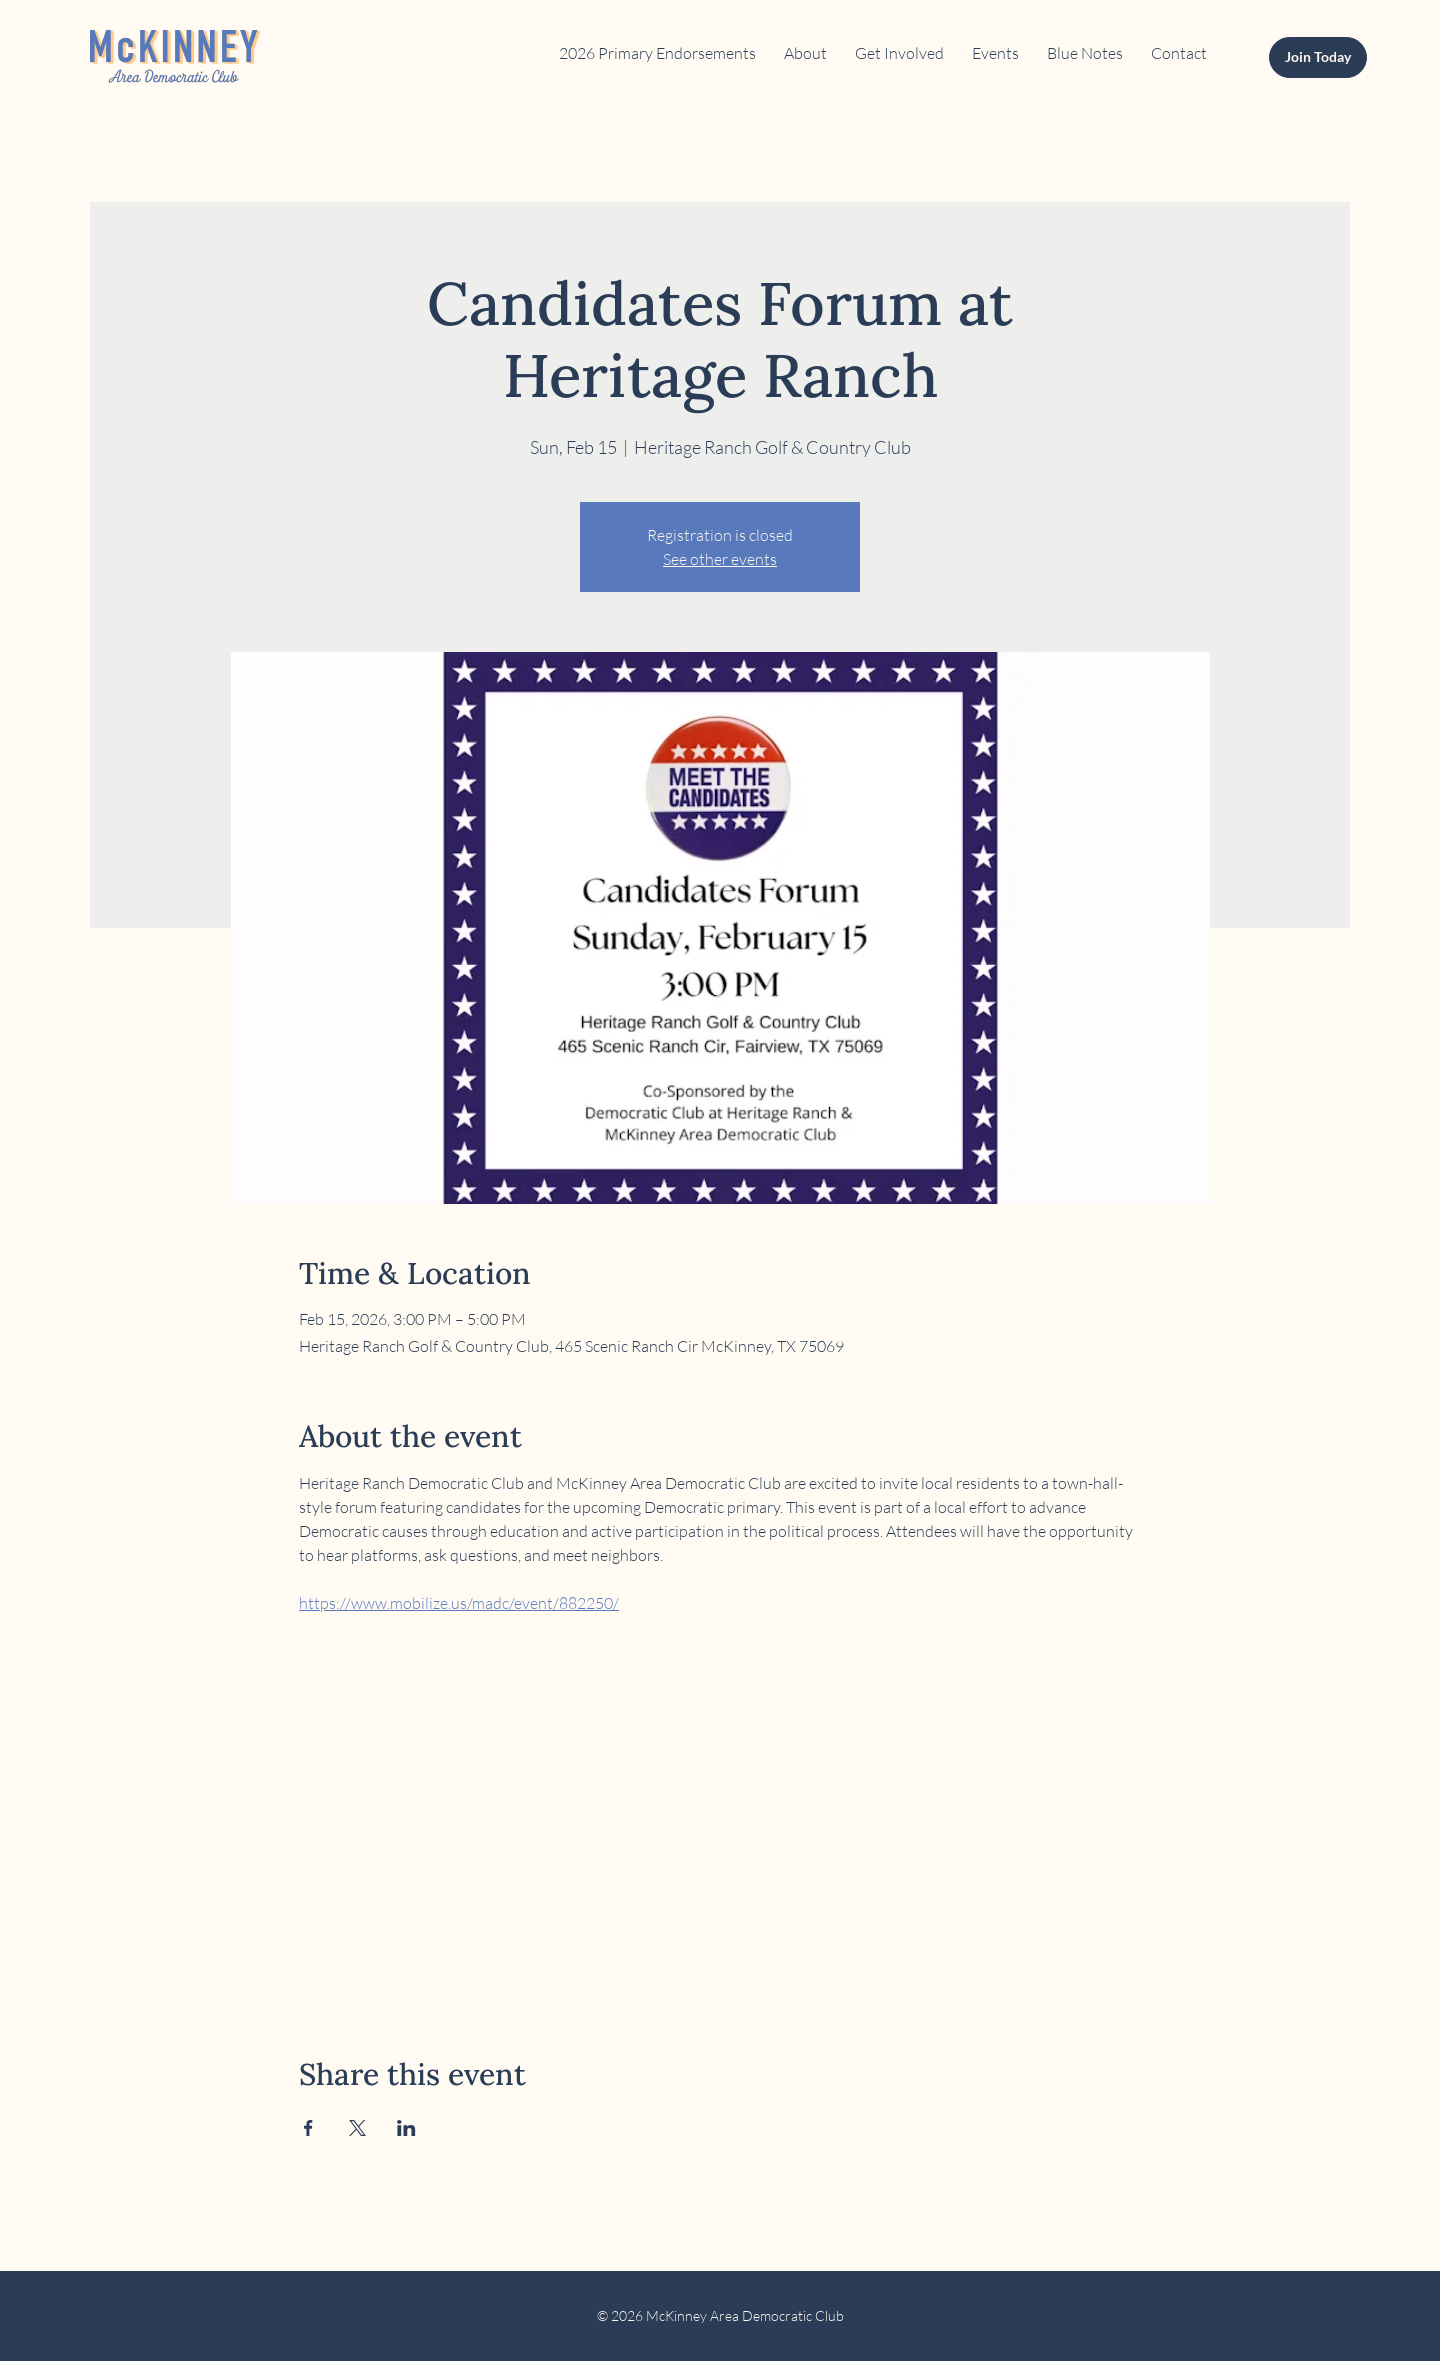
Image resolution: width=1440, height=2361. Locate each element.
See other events (720, 559)
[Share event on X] (357, 2128)
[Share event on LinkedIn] (406, 2128)
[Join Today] (1318, 57)
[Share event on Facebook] (308, 2128)
